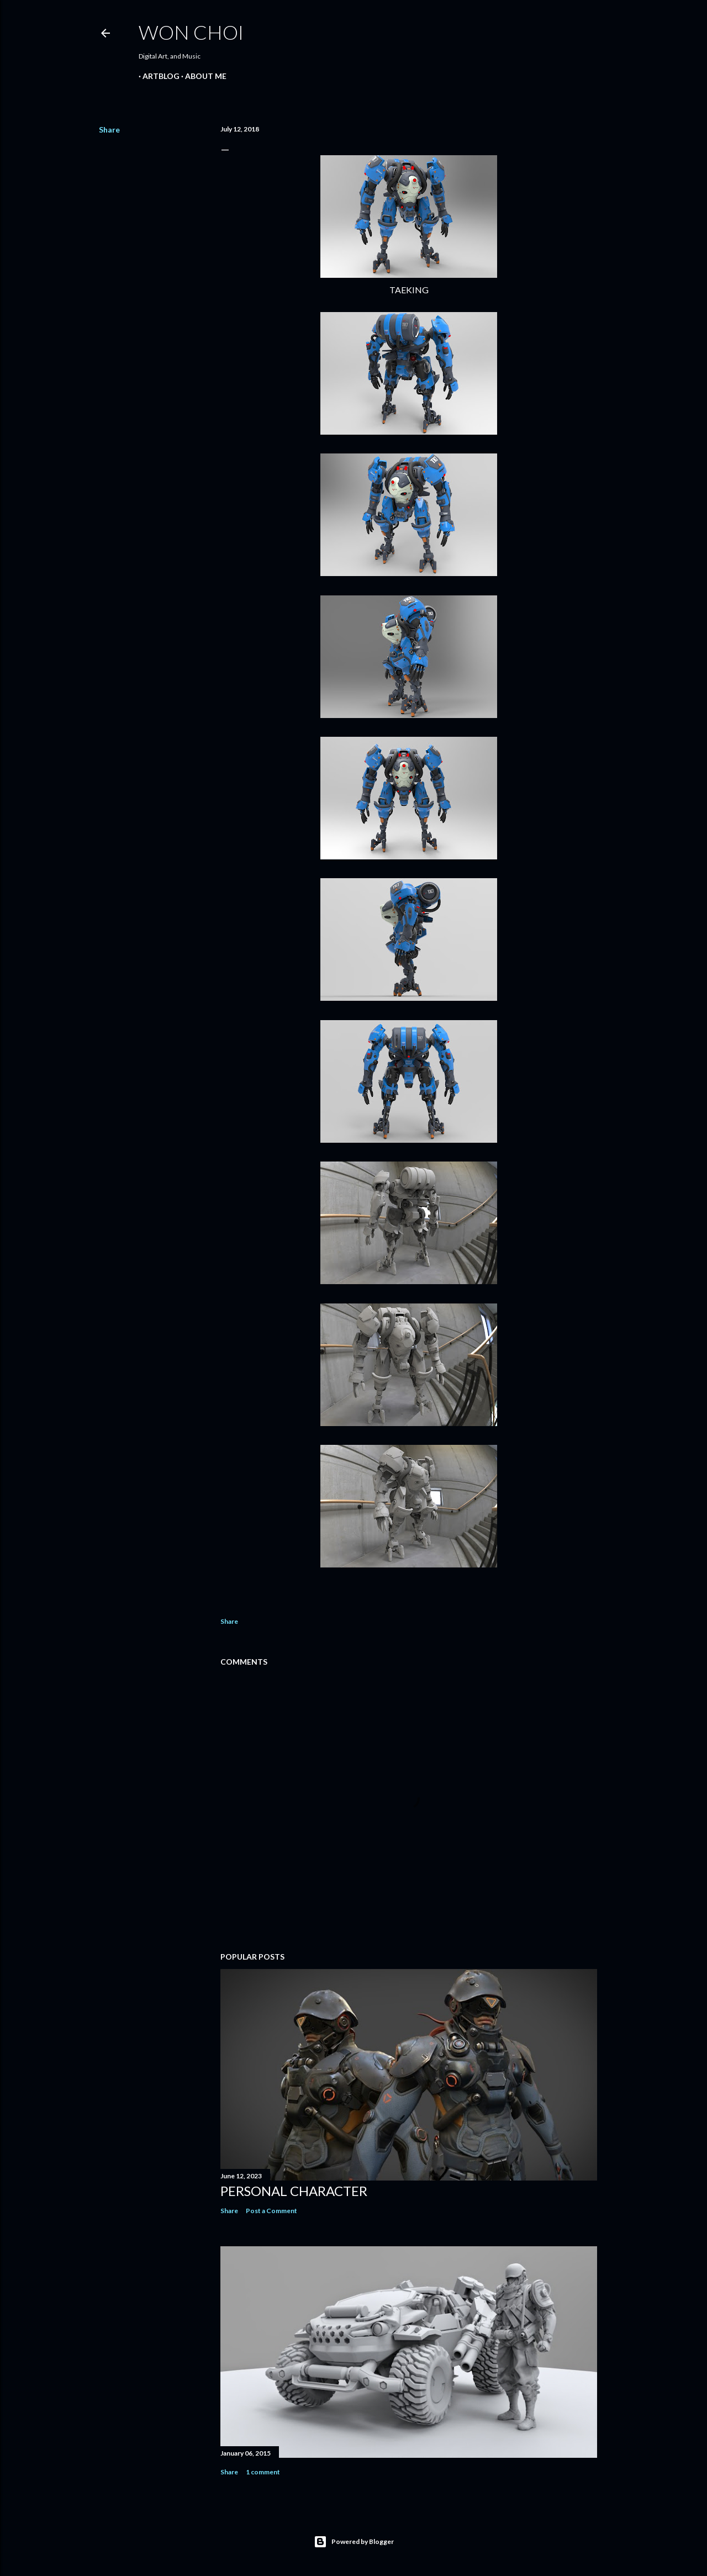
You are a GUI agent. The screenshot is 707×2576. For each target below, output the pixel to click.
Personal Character (293, 2191)
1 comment (263, 2472)
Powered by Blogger (354, 2541)
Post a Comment (271, 2211)
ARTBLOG (157, 76)
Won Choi (191, 32)
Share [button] (109, 129)
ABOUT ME (202, 76)
